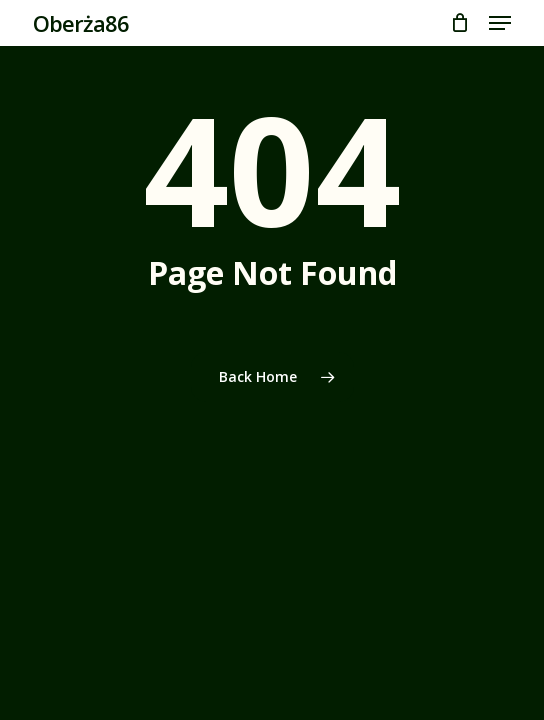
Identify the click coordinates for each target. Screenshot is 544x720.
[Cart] (459, 23)
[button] (500, 23)
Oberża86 (81, 23)
